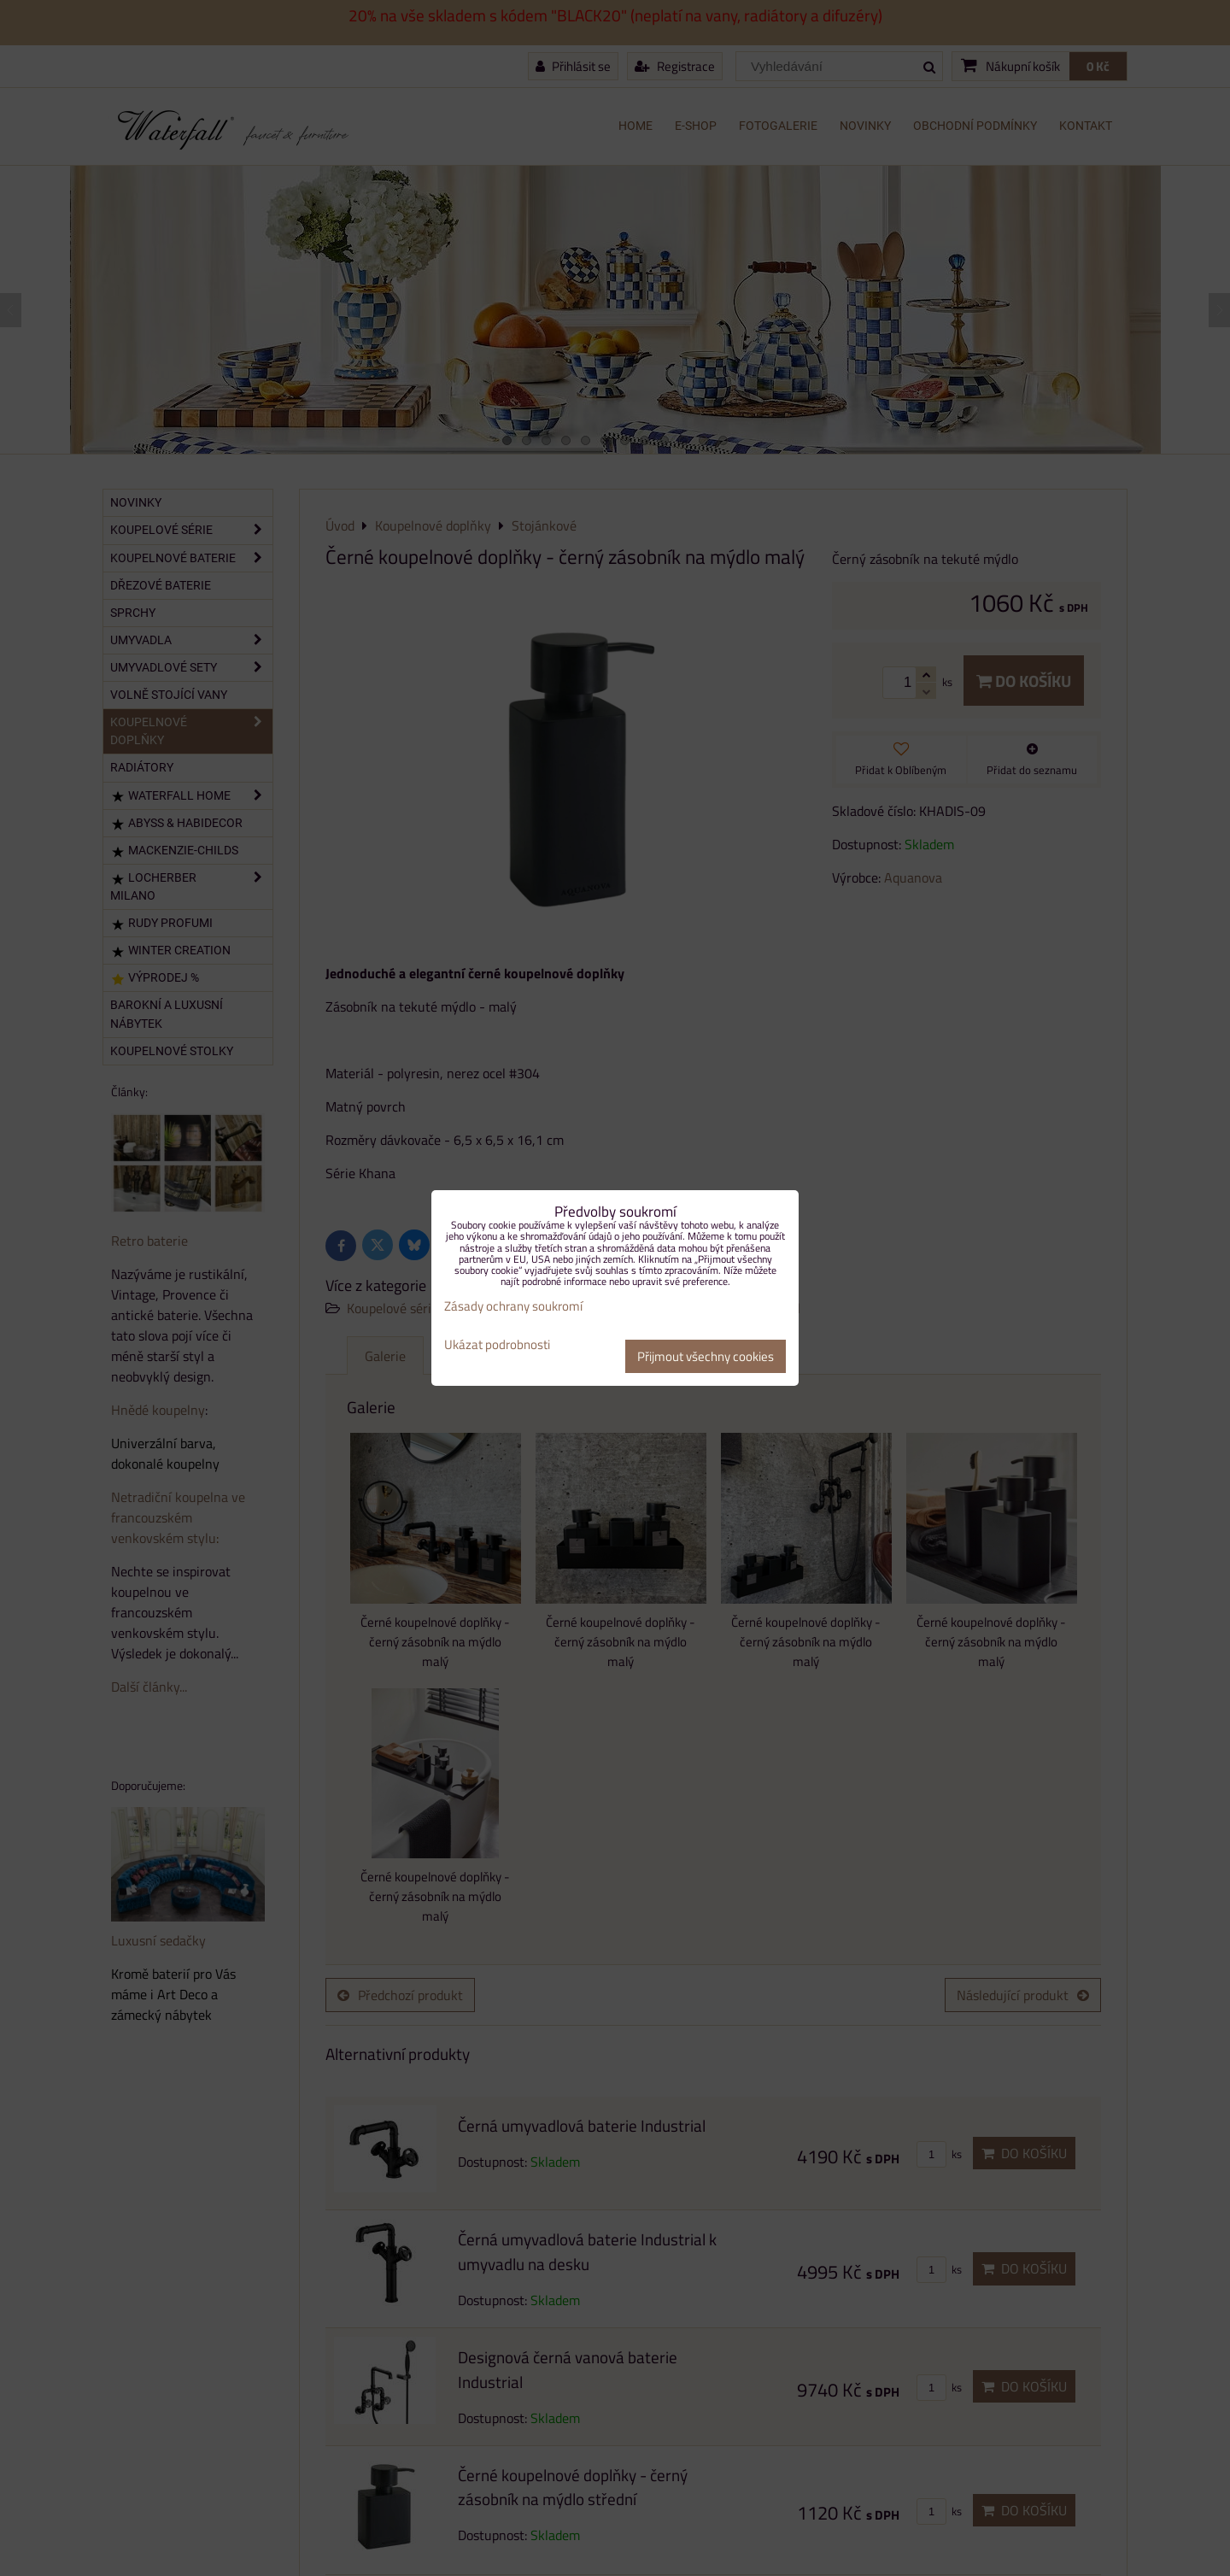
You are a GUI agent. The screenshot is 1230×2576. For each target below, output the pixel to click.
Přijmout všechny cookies (705, 1356)
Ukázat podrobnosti (497, 1345)
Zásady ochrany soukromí (513, 1306)
